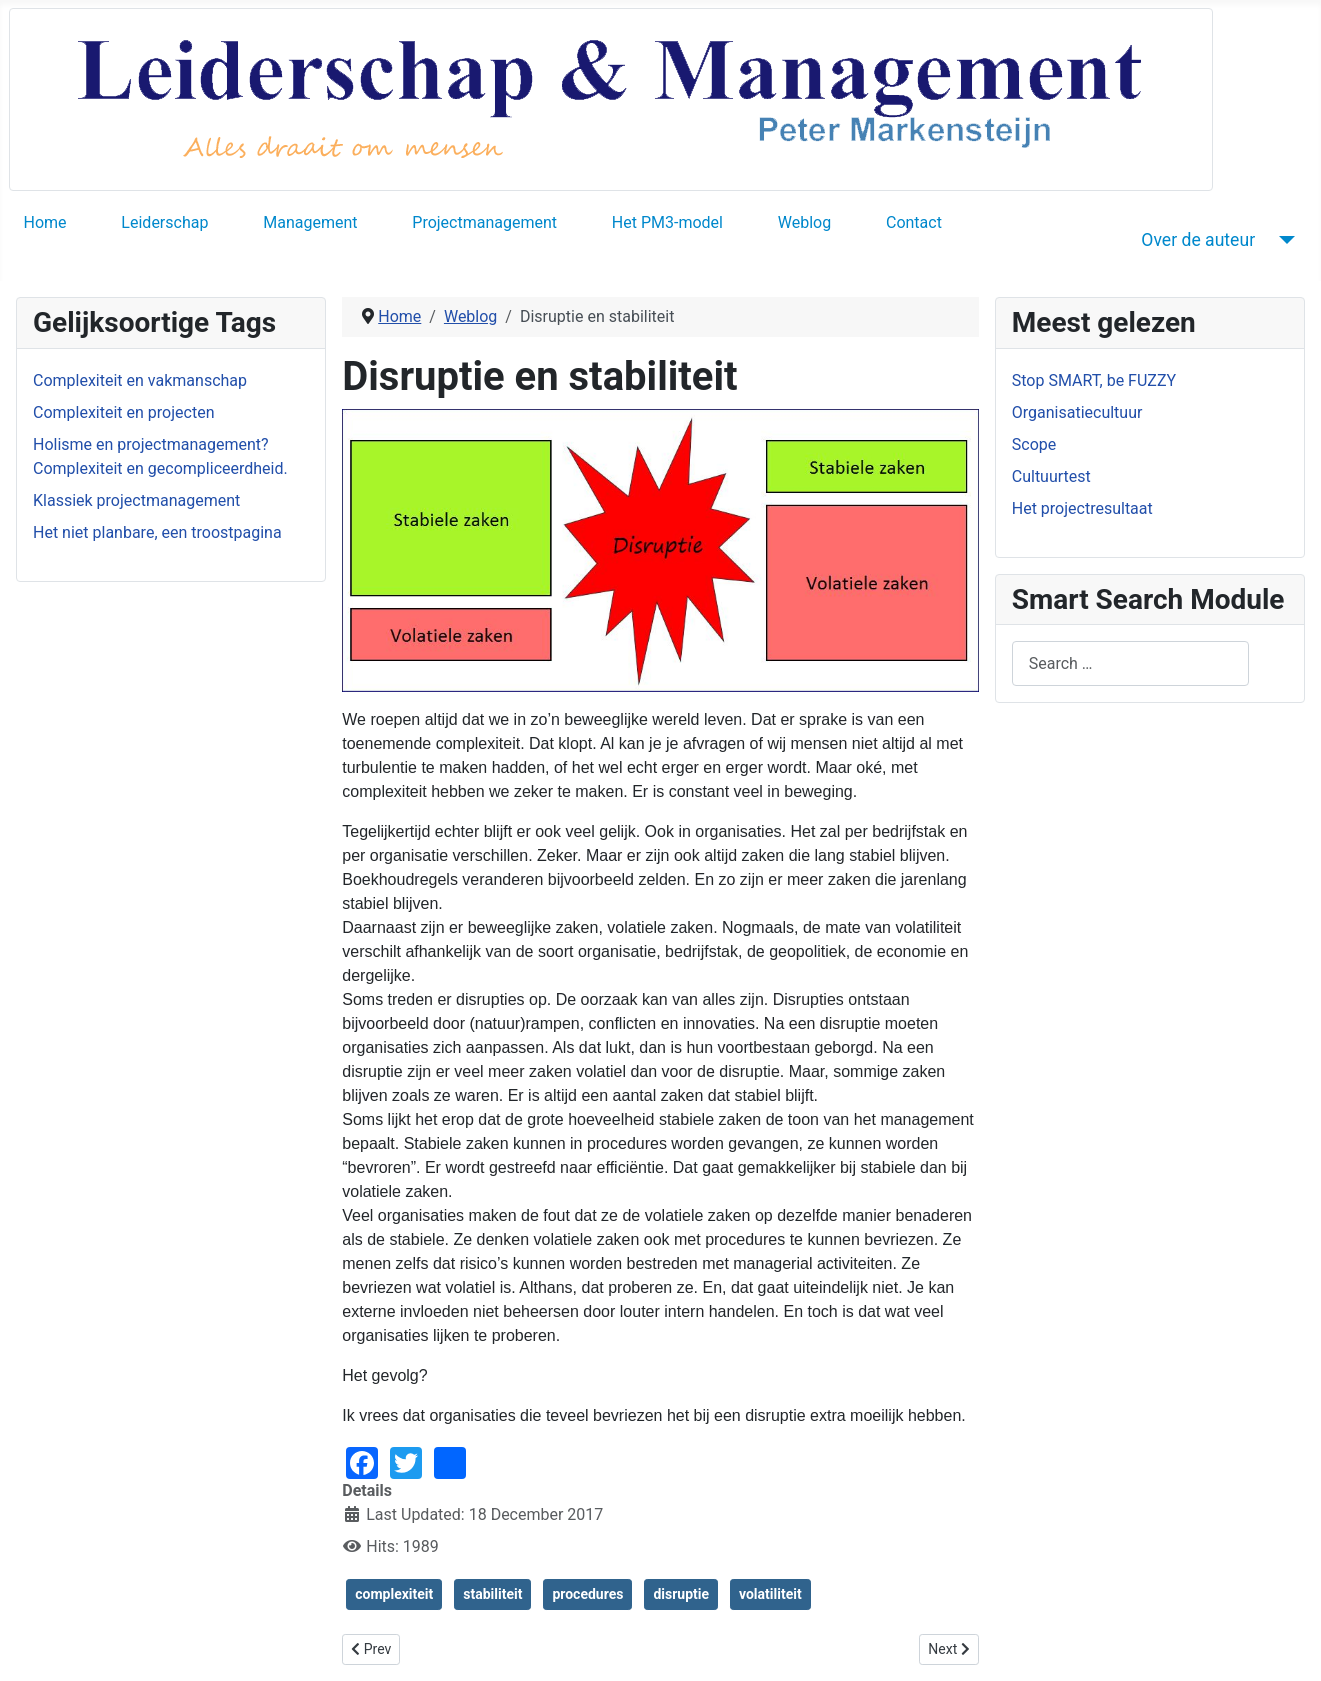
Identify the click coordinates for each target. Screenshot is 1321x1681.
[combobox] (1130, 663)
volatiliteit (770, 1594)
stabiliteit (492, 1594)
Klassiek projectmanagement (136, 500)
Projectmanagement (484, 222)
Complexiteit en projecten (123, 412)
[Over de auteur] (1282, 240)
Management (310, 222)
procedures (587, 1594)
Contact (914, 222)
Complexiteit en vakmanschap (140, 380)
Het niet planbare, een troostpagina (157, 532)
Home (45, 222)
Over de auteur (1198, 240)
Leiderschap (164, 222)
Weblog (804, 222)
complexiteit (394, 1594)
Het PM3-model (667, 222)
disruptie (681, 1594)
